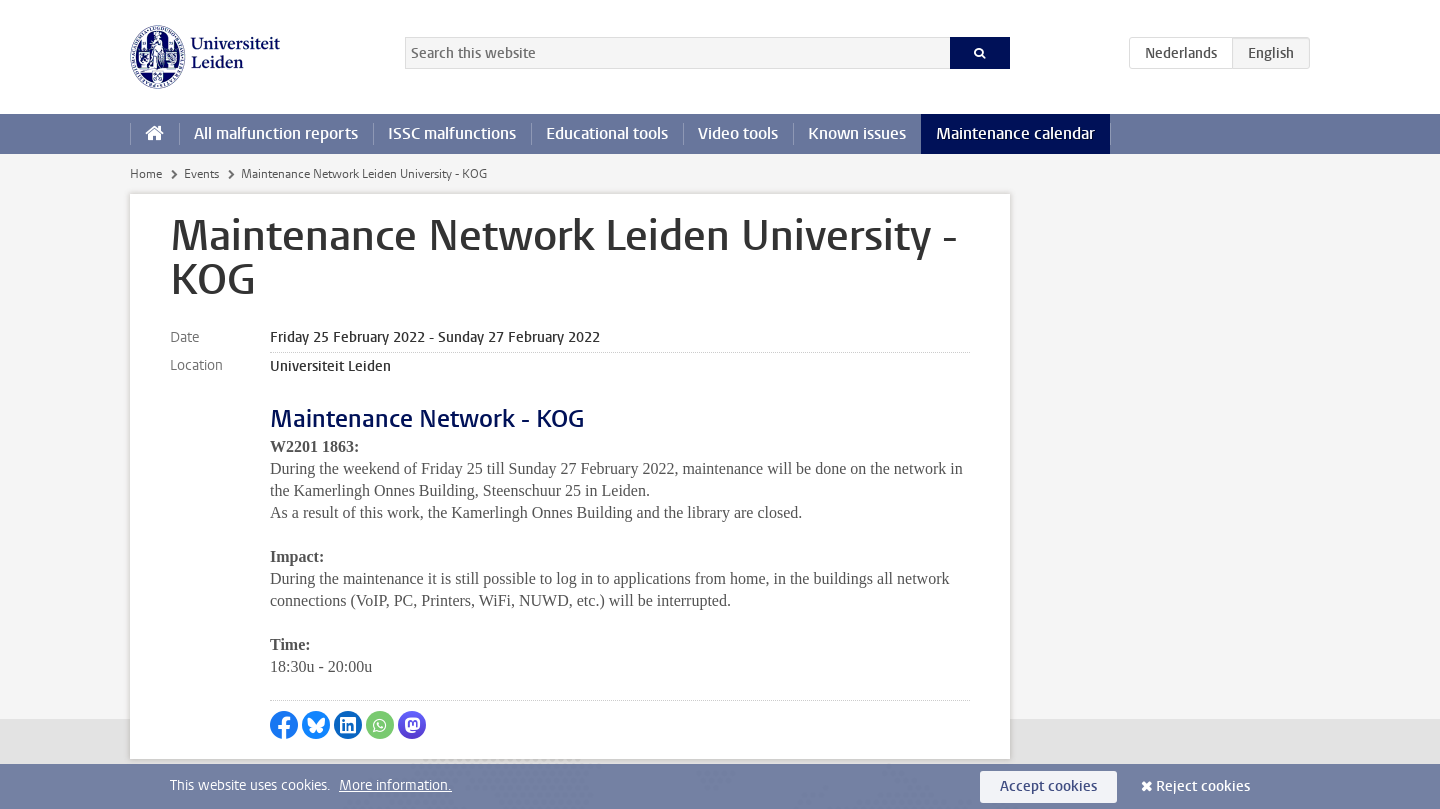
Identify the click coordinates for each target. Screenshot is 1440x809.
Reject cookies (1203, 786)
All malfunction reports (276, 133)
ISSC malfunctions (452, 133)
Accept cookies (1048, 786)
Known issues (857, 133)
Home (146, 174)
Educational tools (607, 133)
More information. (395, 785)
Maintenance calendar (1015, 133)
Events (201, 174)
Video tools (738, 133)
